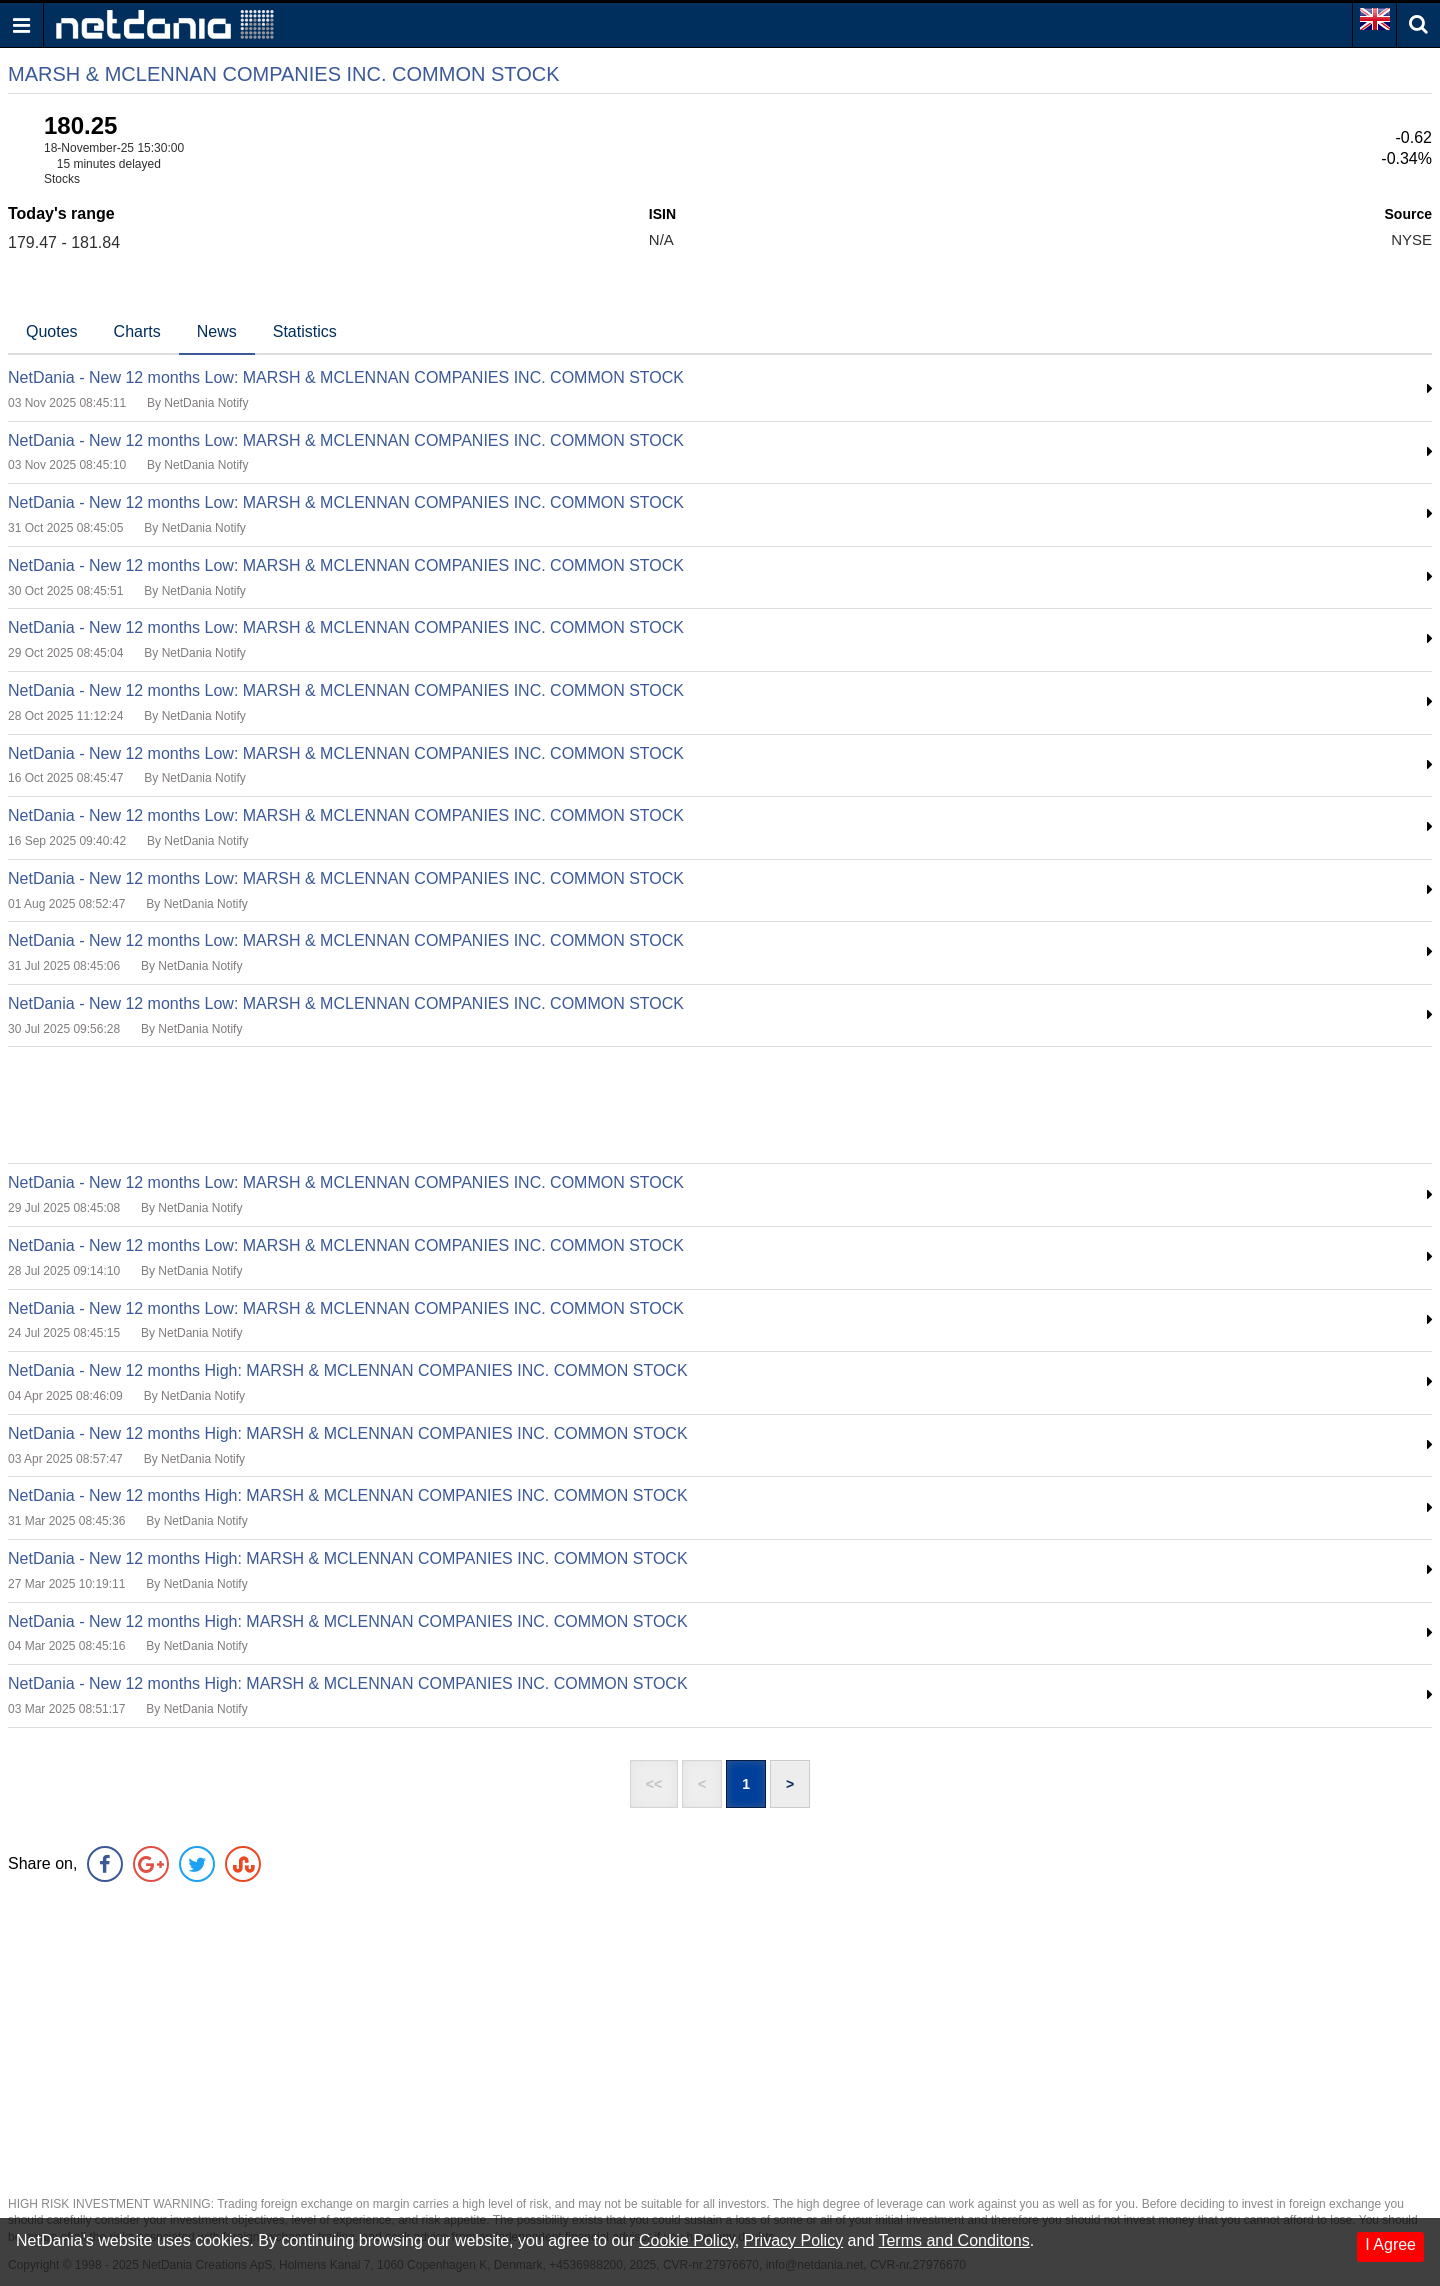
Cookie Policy (687, 2240)
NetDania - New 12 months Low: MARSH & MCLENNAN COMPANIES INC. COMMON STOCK (346, 377)
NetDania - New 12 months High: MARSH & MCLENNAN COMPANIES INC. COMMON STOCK (348, 1370)
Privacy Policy (794, 2240)
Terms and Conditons (953, 2240)
